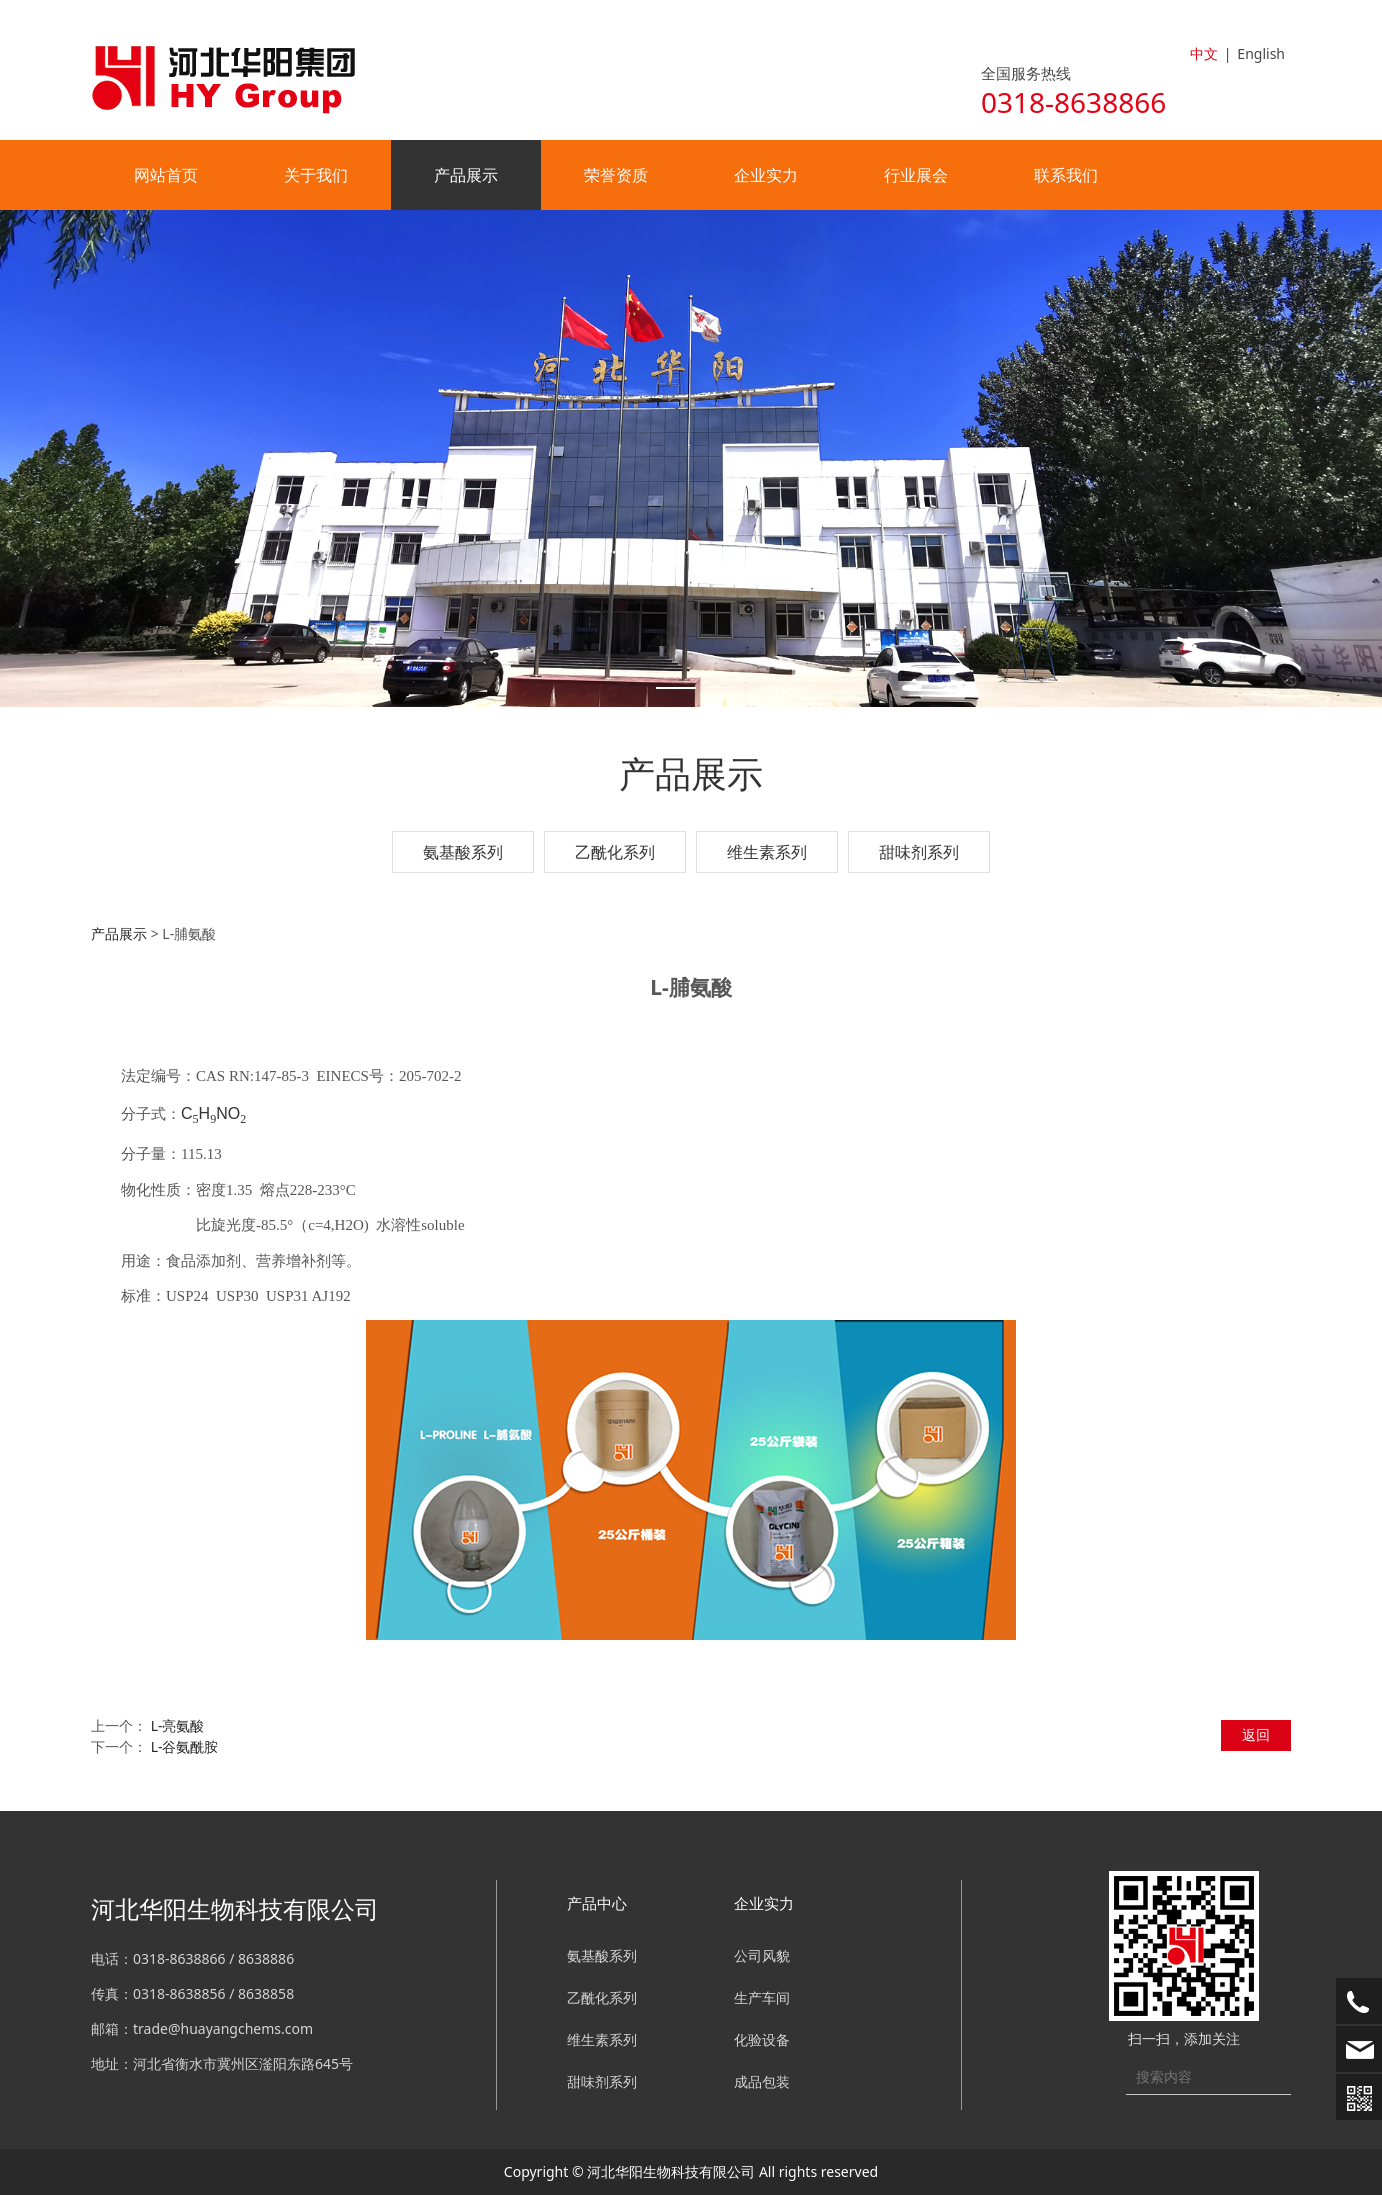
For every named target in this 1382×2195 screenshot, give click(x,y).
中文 (1204, 53)
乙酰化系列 (615, 852)
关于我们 (316, 175)
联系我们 (1066, 175)
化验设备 (762, 2039)
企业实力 (766, 175)
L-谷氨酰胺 (185, 1746)
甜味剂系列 (919, 852)
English (1261, 53)
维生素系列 (767, 852)
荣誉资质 (616, 175)
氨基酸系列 (463, 852)
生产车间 (762, 1997)
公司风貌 (762, 1955)
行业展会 (916, 175)
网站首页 (166, 175)
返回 (1256, 1734)
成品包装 (762, 2081)
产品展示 (466, 175)
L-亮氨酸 (178, 1725)
